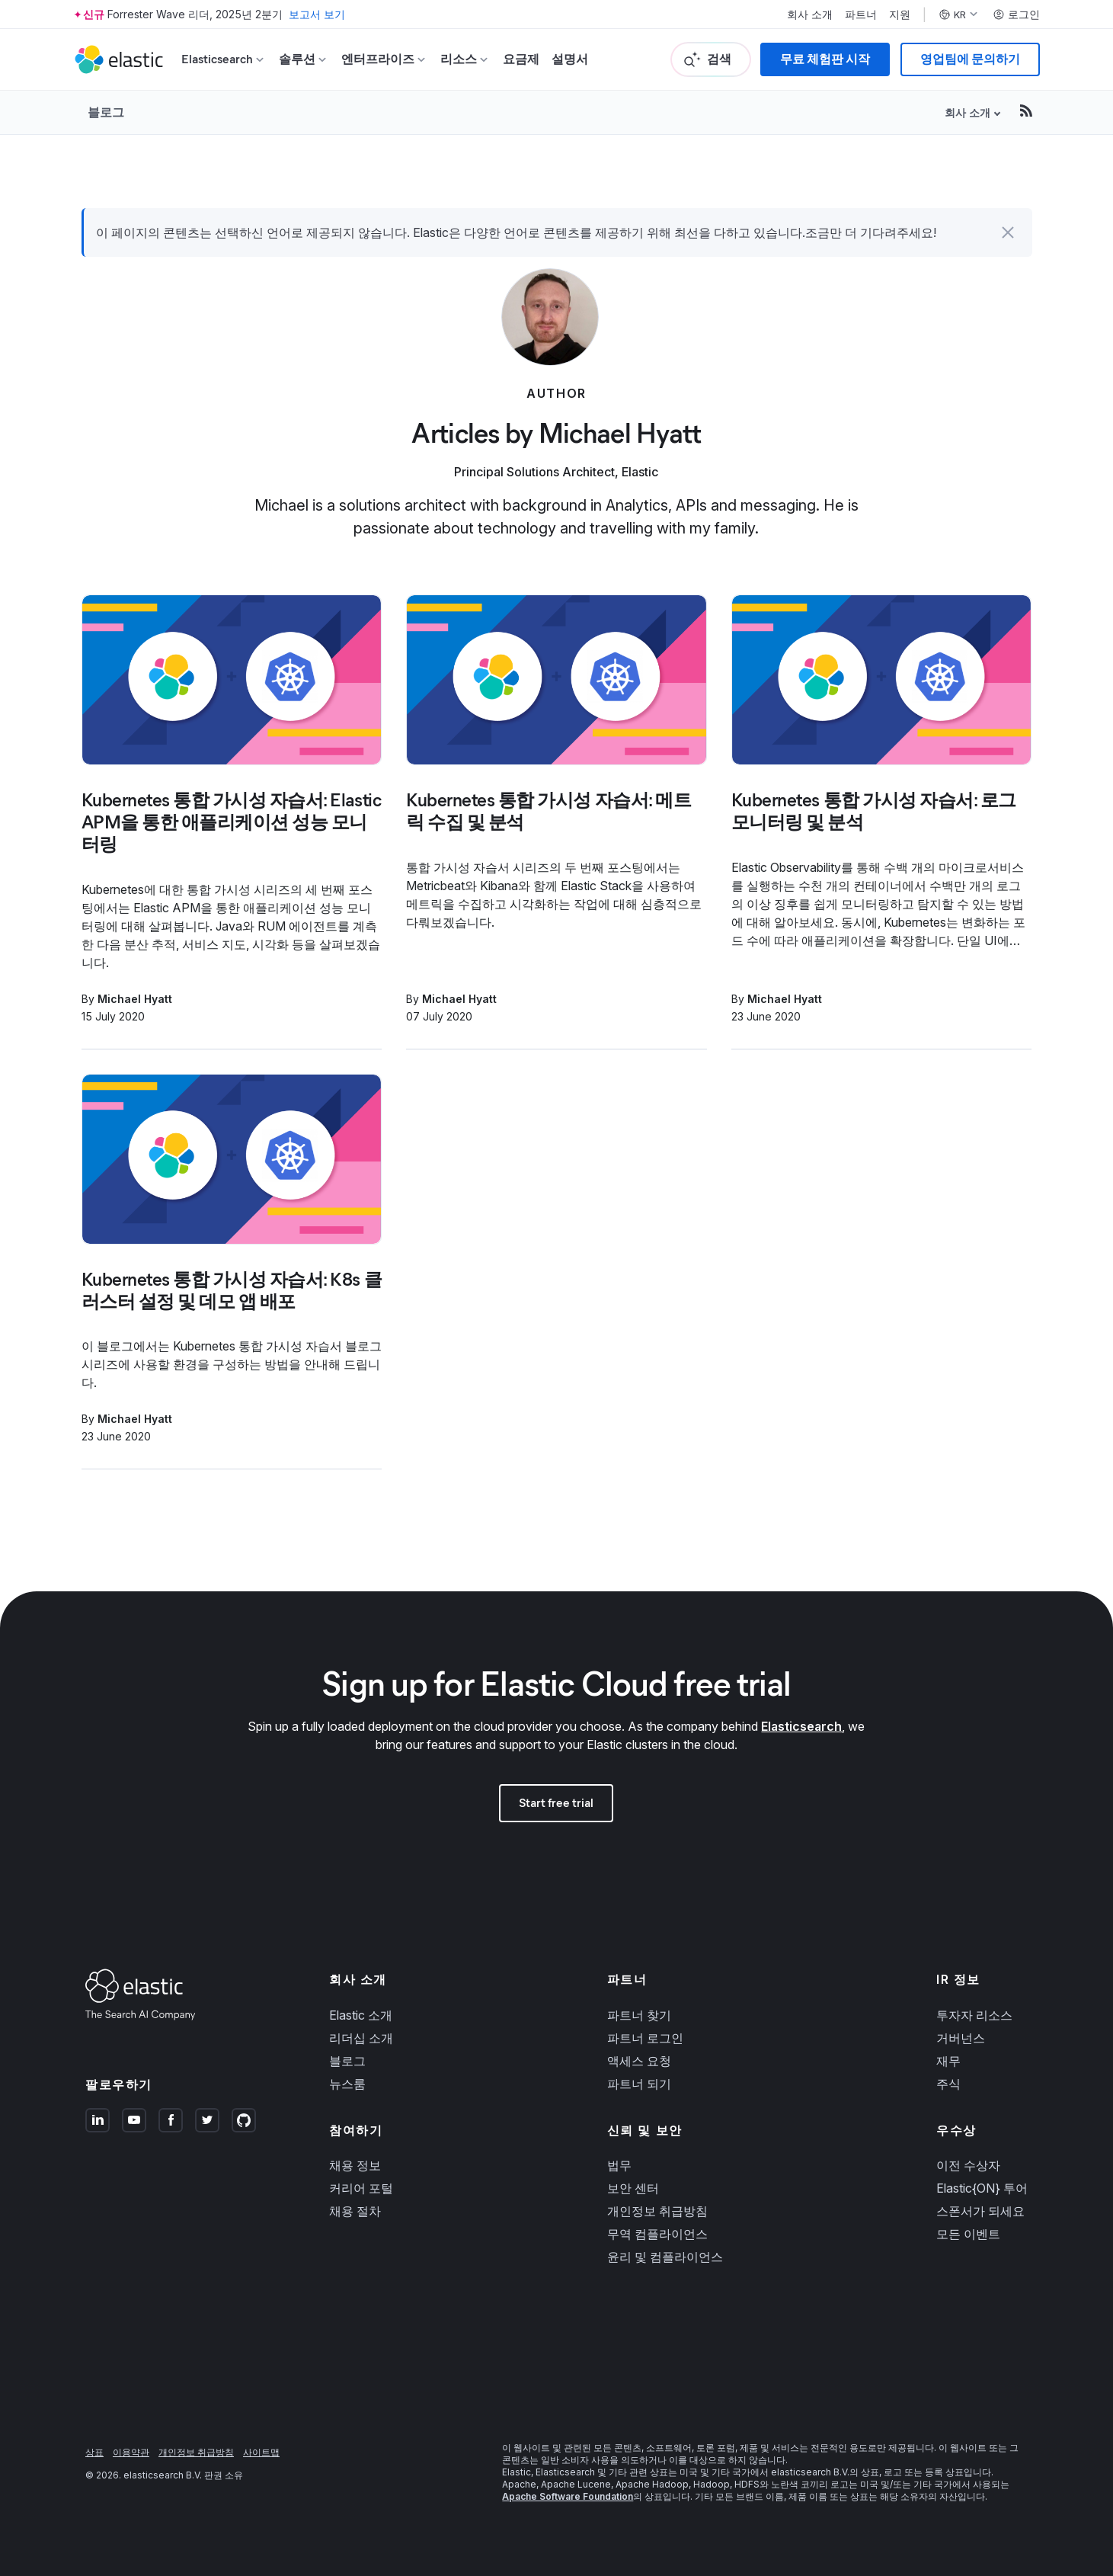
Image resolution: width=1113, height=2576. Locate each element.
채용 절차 (355, 2211)
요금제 (521, 59)
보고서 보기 (317, 14)
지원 (899, 14)
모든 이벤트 (968, 2233)
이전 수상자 (968, 2165)
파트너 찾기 (639, 2015)
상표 (94, 2452)
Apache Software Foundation (567, 2496)
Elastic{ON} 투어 (982, 2188)
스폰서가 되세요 (980, 2211)
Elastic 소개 (360, 2015)
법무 (619, 2165)
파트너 (861, 14)
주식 (948, 2083)
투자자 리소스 (974, 2015)
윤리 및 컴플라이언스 (665, 2256)
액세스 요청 (639, 2060)
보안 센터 (633, 2188)
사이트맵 (261, 2452)
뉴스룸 (347, 2083)
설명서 (570, 59)
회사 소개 (810, 14)
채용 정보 (355, 2165)
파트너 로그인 (645, 2038)
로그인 (1016, 14)
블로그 (106, 112)
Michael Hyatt (135, 998)
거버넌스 (960, 2038)
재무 (948, 2060)
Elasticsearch (801, 1726)
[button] (1008, 232)
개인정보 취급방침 (657, 2211)
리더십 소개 (361, 2038)
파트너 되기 (639, 2083)
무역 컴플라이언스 (657, 2233)
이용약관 (131, 2452)
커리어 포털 (361, 2188)
